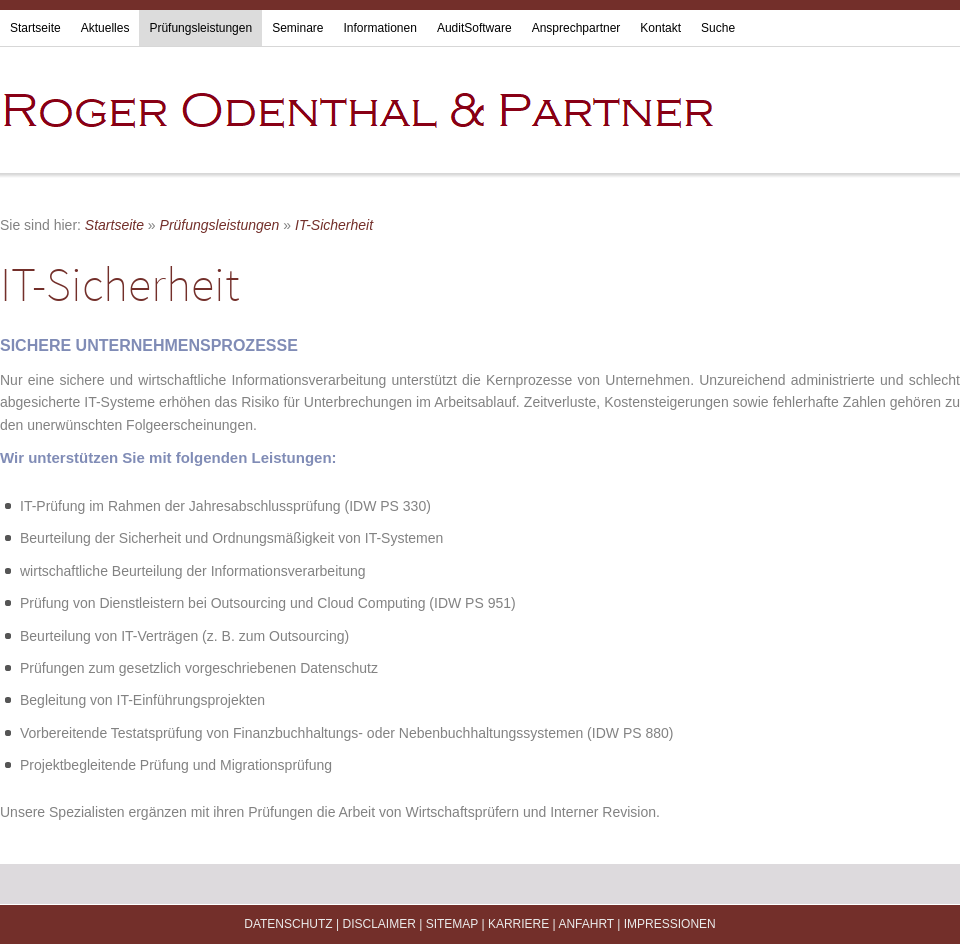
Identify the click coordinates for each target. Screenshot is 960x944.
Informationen (380, 28)
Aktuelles (105, 28)
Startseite (35, 28)
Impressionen (670, 924)
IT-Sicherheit (334, 225)
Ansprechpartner (576, 28)
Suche (718, 28)
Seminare (297, 28)
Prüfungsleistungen (200, 28)
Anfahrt (586, 924)
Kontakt (660, 28)
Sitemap (452, 924)
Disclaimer (378, 924)
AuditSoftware (474, 28)
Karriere (518, 924)
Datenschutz (288, 924)
